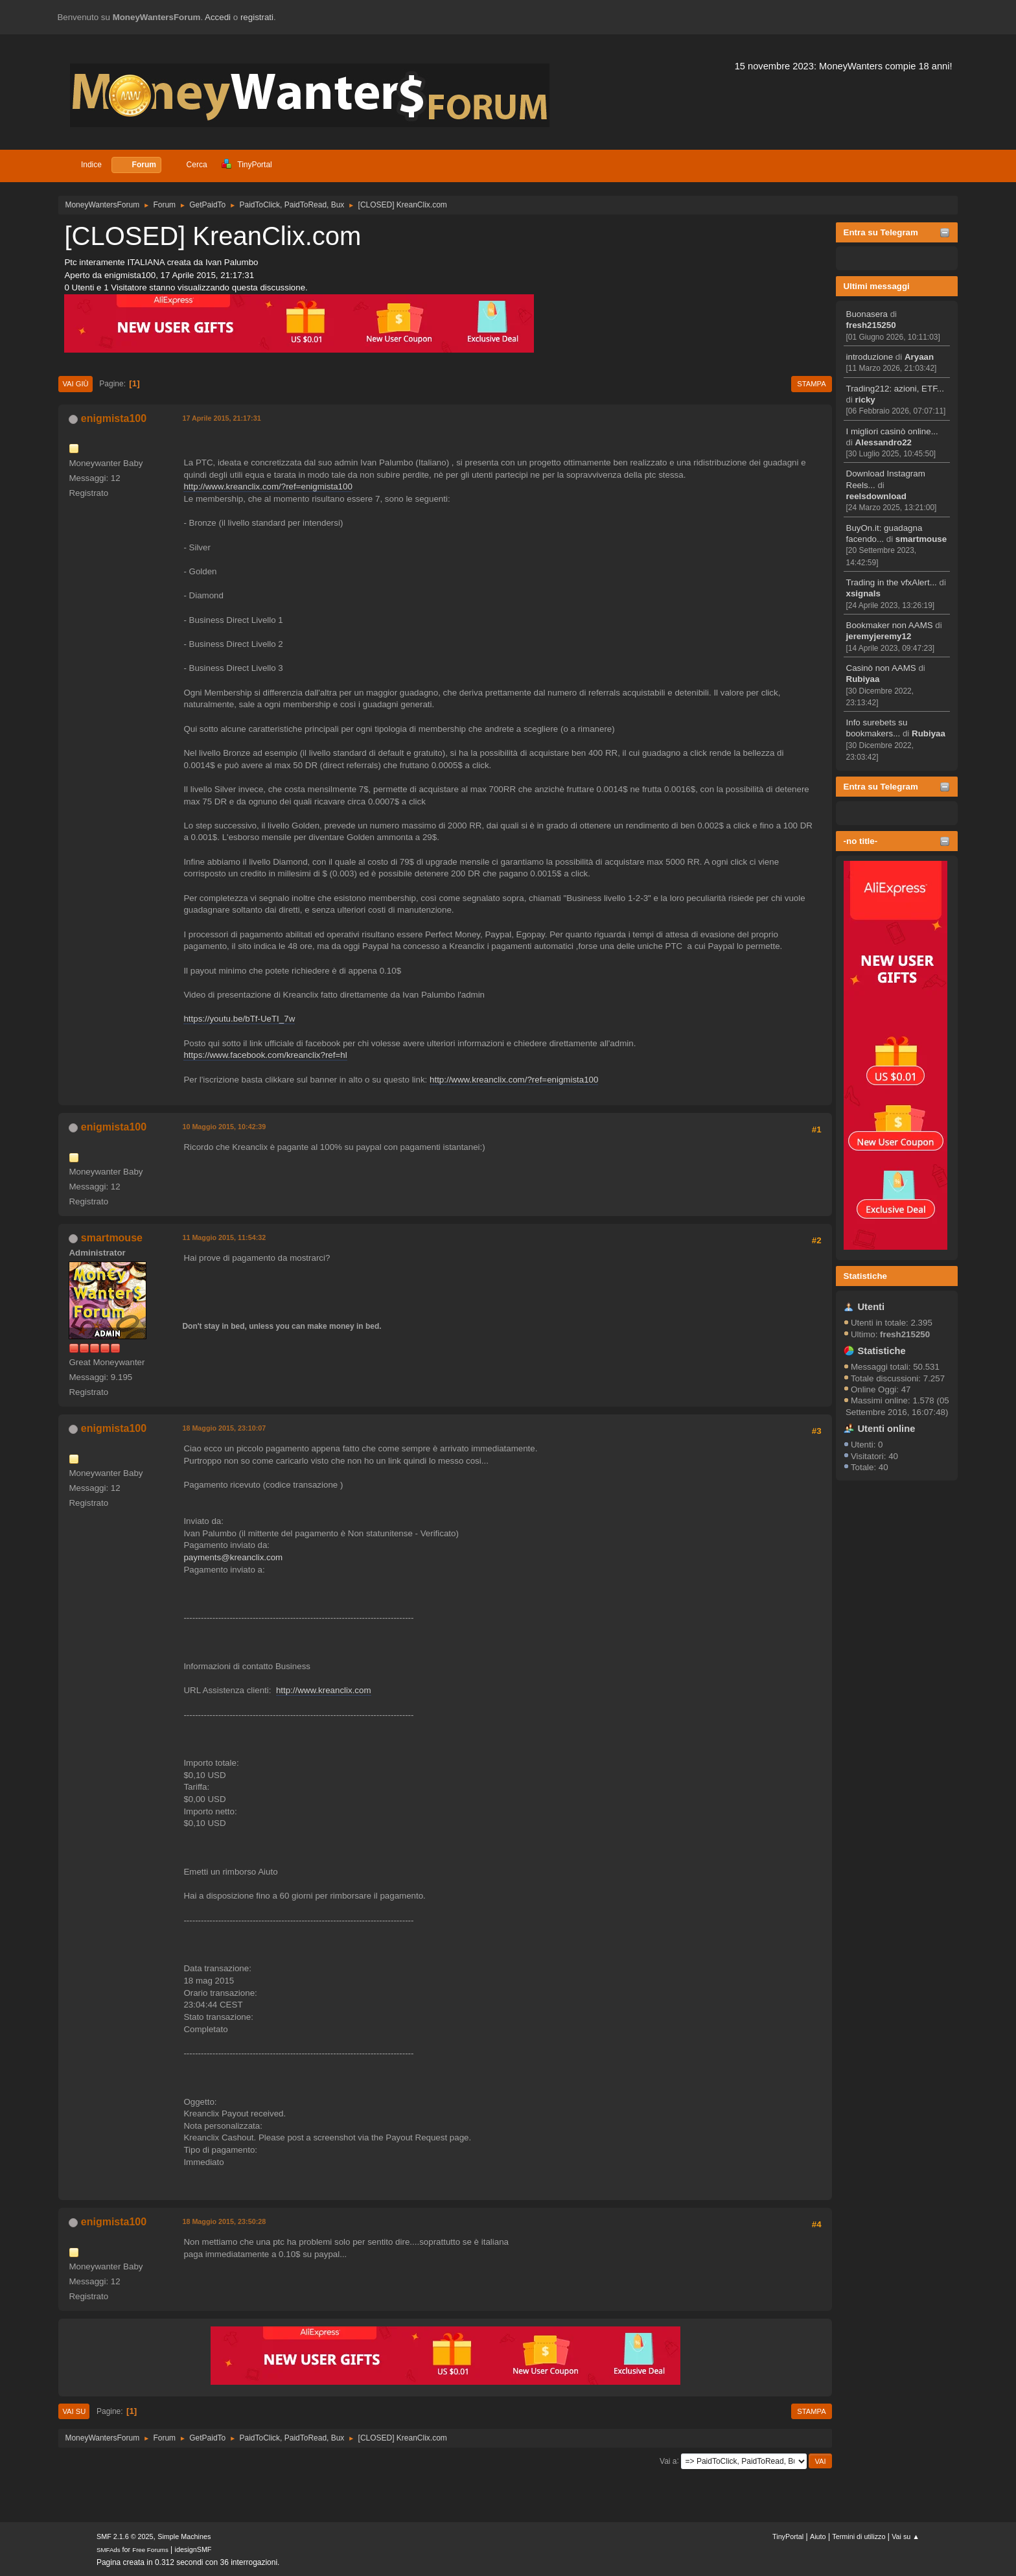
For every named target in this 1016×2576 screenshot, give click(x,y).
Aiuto (818, 2536)
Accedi (218, 17)
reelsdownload (876, 496)
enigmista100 (113, 418)
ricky (865, 399)
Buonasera (867, 314)
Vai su (74, 2411)
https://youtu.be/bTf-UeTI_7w (239, 1019)
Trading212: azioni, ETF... (895, 388)
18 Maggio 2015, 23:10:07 (224, 1428)
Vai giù (75, 384)
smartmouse (921, 539)
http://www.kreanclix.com (323, 1690)
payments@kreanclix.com (233, 1557)
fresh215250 (871, 325)
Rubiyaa (863, 679)
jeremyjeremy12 (879, 636)
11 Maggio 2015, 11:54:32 (224, 1237)
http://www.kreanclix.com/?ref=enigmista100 (267, 486)
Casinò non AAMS (881, 668)
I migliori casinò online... (892, 431)
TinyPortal (787, 2536)
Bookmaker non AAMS (889, 625)
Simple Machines (184, 2536)
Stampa (811, 384)
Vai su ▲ (905, 2536)
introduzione (870, 357)
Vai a (668, 2460)
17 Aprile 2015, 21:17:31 (221, 418)
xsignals (863, 593)
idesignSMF (193, 2549)
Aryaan (919, 357)
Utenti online (887, 1428)
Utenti (871, 1307)
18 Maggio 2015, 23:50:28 (224, 2221)
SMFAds (109, 2549)
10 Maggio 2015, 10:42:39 (224, 1126)
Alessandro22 (883, 442)
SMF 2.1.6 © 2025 (125, 2536)
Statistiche (865, 1276)
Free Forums (150, 2549)
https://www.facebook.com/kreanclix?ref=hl (265, 1055)
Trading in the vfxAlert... (891, 582)
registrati (256, 17)
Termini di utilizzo (858, 2536)
